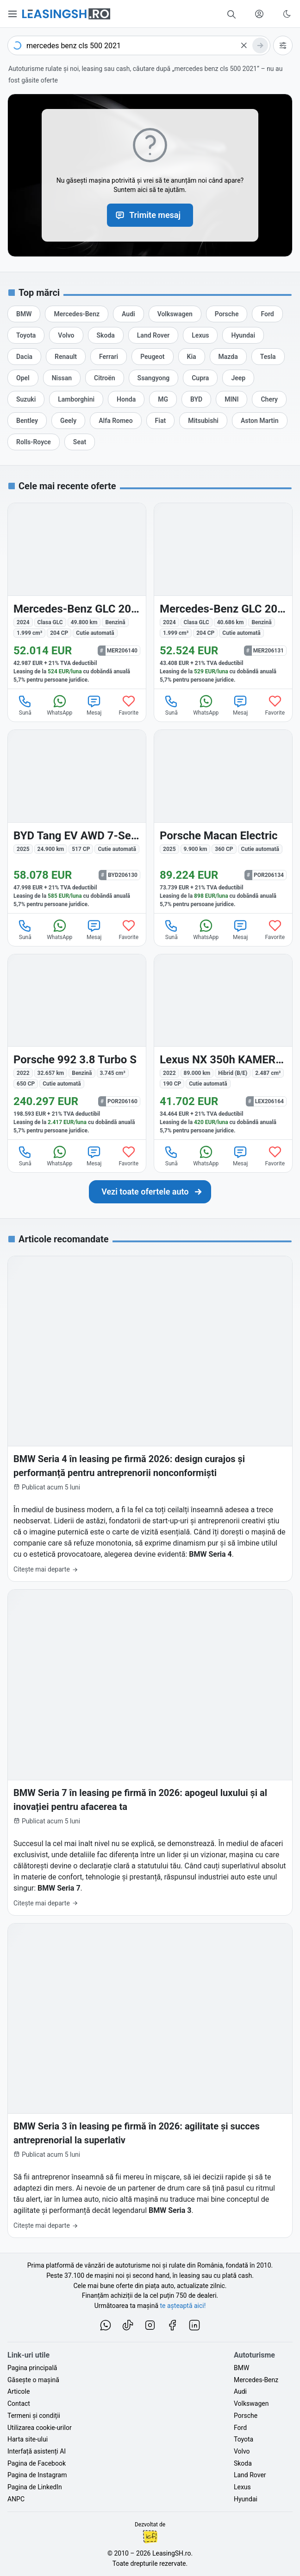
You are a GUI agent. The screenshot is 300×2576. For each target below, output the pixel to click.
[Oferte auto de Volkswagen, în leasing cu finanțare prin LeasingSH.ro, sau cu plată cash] (175, 314)
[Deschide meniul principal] (13, 14)
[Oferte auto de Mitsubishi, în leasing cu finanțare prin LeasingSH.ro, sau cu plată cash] (203, 420)
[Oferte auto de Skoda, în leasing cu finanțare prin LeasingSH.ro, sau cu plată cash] (106, 335)
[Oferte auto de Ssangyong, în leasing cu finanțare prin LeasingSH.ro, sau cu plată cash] (154, 378)
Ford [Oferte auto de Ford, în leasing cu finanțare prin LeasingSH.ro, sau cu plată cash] (240, 2427)
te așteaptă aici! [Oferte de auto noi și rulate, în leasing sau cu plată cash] (183, 2305)
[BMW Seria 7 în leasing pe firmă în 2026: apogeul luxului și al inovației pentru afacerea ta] (150, 1752)
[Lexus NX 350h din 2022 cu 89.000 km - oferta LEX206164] (223, 1047)
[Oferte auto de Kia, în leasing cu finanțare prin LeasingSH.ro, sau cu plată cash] (191, 356)
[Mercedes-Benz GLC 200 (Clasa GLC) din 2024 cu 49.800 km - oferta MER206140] (77, 596)
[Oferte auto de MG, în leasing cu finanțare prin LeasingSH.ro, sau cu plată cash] (163, 399)
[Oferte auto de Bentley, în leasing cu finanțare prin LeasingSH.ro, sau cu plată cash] (27, 420)
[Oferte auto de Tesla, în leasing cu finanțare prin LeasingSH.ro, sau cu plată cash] (268, 356)
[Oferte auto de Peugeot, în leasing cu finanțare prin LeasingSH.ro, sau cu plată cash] (152, 356)
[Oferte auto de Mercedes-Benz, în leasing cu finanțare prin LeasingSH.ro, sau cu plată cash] (76, 314)
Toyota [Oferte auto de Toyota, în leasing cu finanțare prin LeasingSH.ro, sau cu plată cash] (243, 2439)
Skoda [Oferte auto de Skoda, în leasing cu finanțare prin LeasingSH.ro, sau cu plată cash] (243, 2463)
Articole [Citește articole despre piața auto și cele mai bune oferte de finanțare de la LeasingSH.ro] (18, 2391)
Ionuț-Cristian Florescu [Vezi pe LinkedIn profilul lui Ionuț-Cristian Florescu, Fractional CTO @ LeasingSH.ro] (150, 2536)
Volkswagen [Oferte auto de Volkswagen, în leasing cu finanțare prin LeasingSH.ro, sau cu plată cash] (251, 2403)
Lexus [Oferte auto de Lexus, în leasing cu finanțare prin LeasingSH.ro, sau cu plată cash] (242, 2487)
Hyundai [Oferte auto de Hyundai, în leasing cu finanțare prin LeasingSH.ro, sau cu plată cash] (245, 2499)
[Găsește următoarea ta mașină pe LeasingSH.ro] (66, 13)
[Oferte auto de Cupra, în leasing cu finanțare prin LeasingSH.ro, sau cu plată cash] (200, 378)
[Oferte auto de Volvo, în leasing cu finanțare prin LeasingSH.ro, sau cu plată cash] (66, 335)
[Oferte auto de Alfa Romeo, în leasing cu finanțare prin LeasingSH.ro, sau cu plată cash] (115, 420)
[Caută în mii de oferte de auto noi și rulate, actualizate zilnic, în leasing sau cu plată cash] (231, 14)
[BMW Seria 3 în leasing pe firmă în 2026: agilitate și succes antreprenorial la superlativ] (150, 2080)
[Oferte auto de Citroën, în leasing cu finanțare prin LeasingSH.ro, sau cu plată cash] (104, 378)
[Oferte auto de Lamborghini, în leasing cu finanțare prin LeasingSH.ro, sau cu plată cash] (76, 399)
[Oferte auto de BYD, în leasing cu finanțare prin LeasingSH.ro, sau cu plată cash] (196, 399)
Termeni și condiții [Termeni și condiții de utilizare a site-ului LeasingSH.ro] (33, 2415)
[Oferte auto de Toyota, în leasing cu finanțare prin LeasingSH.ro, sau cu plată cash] (25, 335)
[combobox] (138, 45)
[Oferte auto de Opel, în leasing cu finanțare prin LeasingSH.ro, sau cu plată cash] (22, 378)
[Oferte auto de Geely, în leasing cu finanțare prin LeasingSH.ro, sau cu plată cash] (68, 420)
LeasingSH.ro (171, 2553)
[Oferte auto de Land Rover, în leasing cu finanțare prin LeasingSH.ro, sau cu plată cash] (153, 335)
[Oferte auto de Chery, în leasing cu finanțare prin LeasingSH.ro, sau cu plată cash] (269, 399)
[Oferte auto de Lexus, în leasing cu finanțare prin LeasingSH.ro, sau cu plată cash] (200, 335)
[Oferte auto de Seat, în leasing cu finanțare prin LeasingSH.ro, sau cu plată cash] (79, 442)
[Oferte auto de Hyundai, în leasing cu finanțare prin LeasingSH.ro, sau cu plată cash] (243, 335)
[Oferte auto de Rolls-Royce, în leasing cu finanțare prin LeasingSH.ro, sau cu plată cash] (33, 442)
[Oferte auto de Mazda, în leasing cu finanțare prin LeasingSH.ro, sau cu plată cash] (228, 356)
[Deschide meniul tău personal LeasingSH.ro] (259, 14)
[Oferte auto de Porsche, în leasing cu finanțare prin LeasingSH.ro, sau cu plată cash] (227, 314)
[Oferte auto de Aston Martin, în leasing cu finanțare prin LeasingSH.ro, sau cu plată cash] (260, 420)
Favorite (128, 705)
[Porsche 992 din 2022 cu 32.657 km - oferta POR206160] (77, 1047)
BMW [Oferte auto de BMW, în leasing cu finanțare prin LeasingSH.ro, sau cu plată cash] (241, 2367)
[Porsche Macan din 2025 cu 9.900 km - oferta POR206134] (223, 821)
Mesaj (94, 705)
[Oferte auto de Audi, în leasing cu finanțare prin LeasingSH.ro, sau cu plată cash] (128, 314)
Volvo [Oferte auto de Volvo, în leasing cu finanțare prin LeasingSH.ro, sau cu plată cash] (242, 2451)
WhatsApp (59, 705)
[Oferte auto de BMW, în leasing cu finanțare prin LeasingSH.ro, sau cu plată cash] (23, 314)
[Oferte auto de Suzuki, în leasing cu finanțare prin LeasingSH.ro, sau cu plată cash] (25, 399)
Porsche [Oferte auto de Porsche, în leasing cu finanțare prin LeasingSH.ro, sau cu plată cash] (245, 2415)
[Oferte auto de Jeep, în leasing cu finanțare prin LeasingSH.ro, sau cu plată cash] (238, 378)
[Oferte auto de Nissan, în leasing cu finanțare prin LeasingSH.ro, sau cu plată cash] (62, 378)
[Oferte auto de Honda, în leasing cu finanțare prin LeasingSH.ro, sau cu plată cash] (126, 399)
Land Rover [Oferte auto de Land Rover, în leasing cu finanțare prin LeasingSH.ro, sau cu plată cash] (250, 2475)
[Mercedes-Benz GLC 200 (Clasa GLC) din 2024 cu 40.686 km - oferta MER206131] (223, 596)
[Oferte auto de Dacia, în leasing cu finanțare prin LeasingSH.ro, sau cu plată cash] (24, 356)
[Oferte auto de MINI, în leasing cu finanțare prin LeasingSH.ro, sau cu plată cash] (231, 399)
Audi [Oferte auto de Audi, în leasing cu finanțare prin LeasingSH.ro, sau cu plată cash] (240, 2391)
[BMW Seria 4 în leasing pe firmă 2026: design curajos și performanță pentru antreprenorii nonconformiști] (150, 1419)
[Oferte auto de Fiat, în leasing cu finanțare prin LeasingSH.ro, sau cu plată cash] (160, 420)
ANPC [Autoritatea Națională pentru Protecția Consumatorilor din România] (16, 2499)
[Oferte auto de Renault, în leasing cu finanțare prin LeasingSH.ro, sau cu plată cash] (66, 356)
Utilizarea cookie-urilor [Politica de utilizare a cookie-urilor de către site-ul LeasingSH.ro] (39, 2427)
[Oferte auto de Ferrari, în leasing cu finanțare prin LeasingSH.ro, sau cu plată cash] (108, 356)
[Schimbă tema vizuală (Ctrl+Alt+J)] (287, 14)
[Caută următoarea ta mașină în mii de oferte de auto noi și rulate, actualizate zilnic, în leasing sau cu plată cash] (150, 1191)
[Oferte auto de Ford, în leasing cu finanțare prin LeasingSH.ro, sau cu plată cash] (267, 314)
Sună (25, 705)
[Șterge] (244, 45)
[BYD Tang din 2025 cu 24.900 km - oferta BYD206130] (77, 821)
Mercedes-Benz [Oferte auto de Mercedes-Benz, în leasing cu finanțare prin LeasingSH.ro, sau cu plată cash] (256, 2380)
